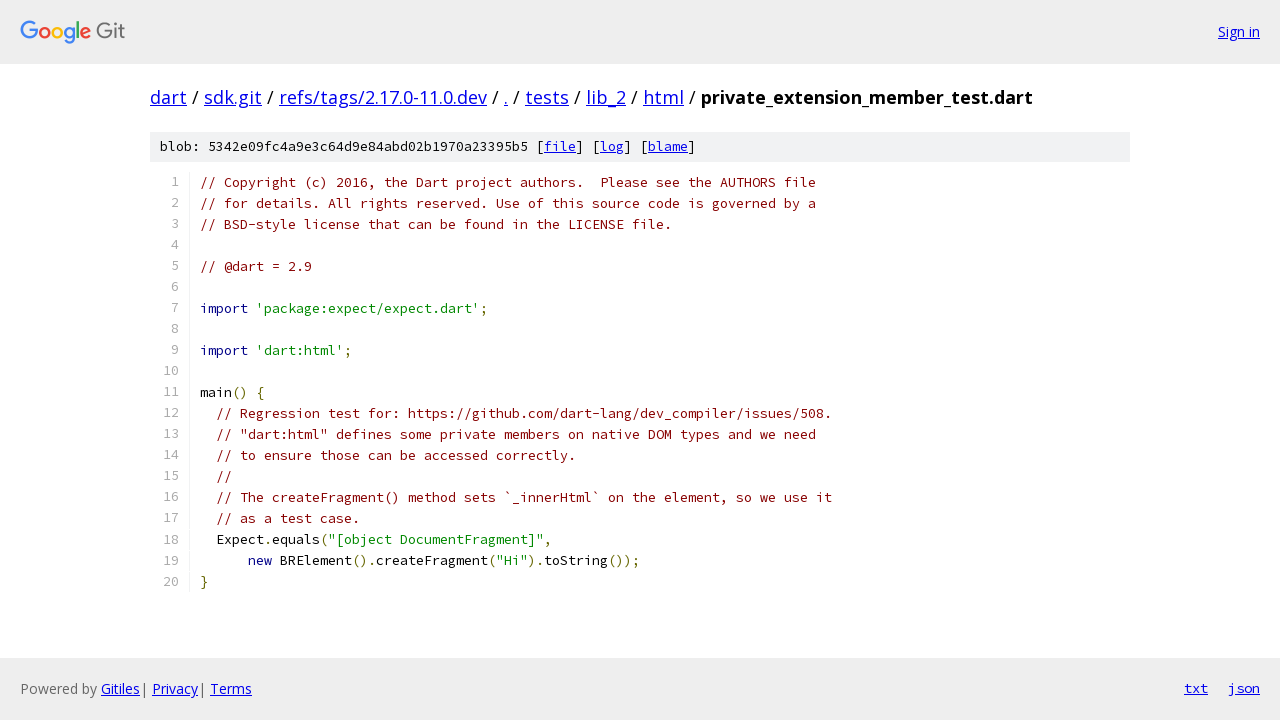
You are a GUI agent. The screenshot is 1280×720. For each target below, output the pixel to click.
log (612, 146)
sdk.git (233, 97)
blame (668, 146)
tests (547, 97)
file (560, 146)
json (1244, 688)
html (663, 97)
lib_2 (606, 97)
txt (1196, 688)
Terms (231, 688)
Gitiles (120, 688)
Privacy (175, 688)
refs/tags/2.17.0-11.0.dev (383, 97)
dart (168, 97)
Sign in (1239, 31)
